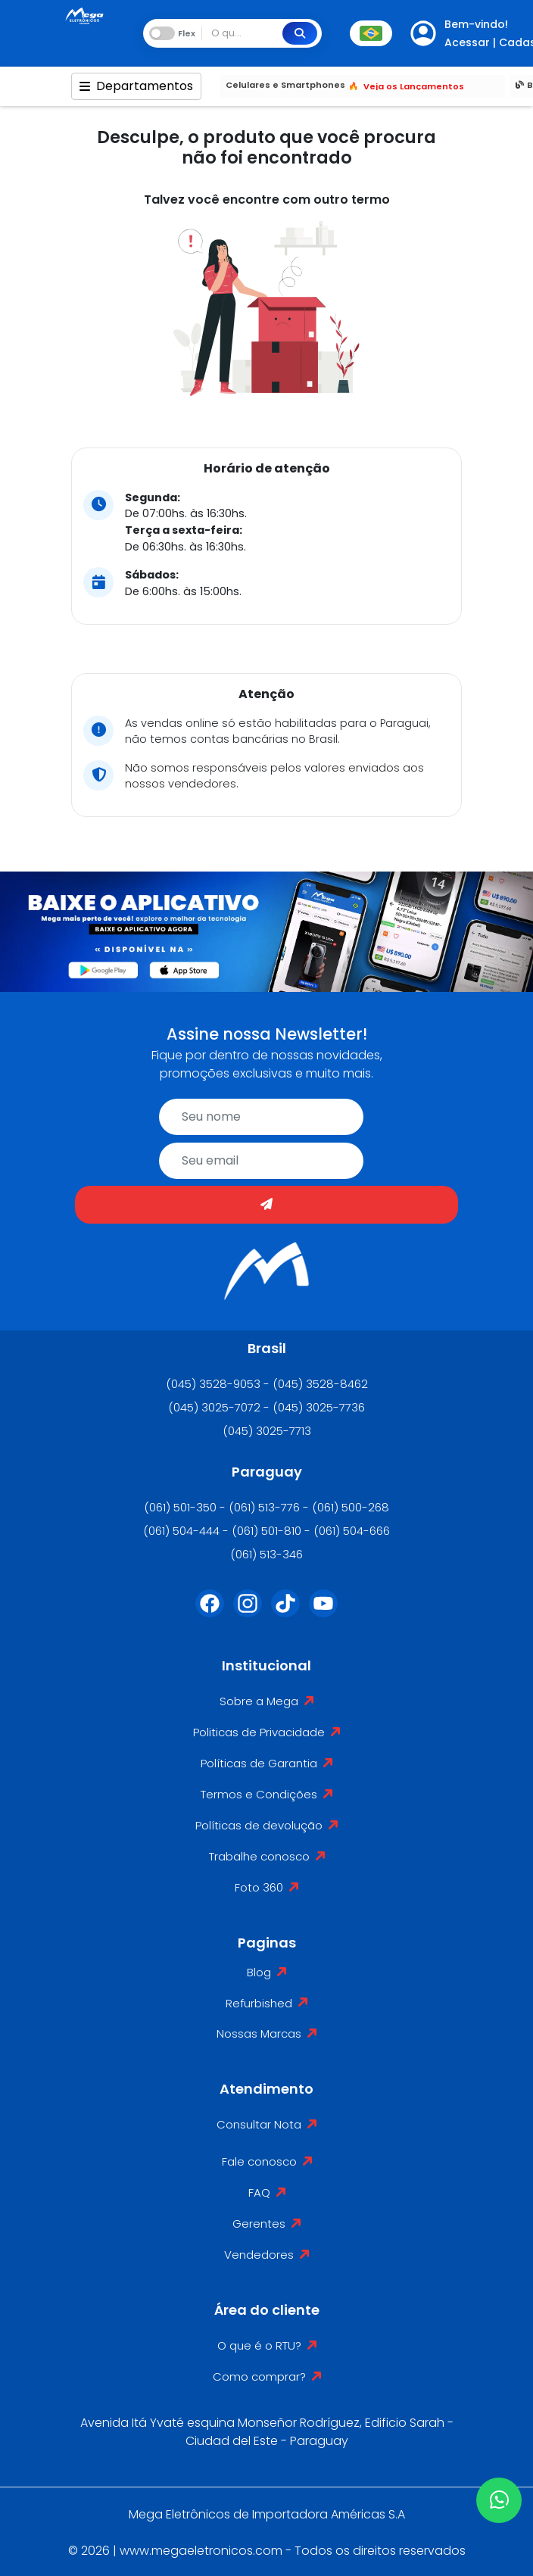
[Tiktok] (285, 1612)
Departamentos (136, 86)
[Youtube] (323, 1612)
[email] (261, 1161)
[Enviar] (266, 1205)
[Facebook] (210, 1612)
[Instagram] (247, 1612)
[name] (261, 1117)
